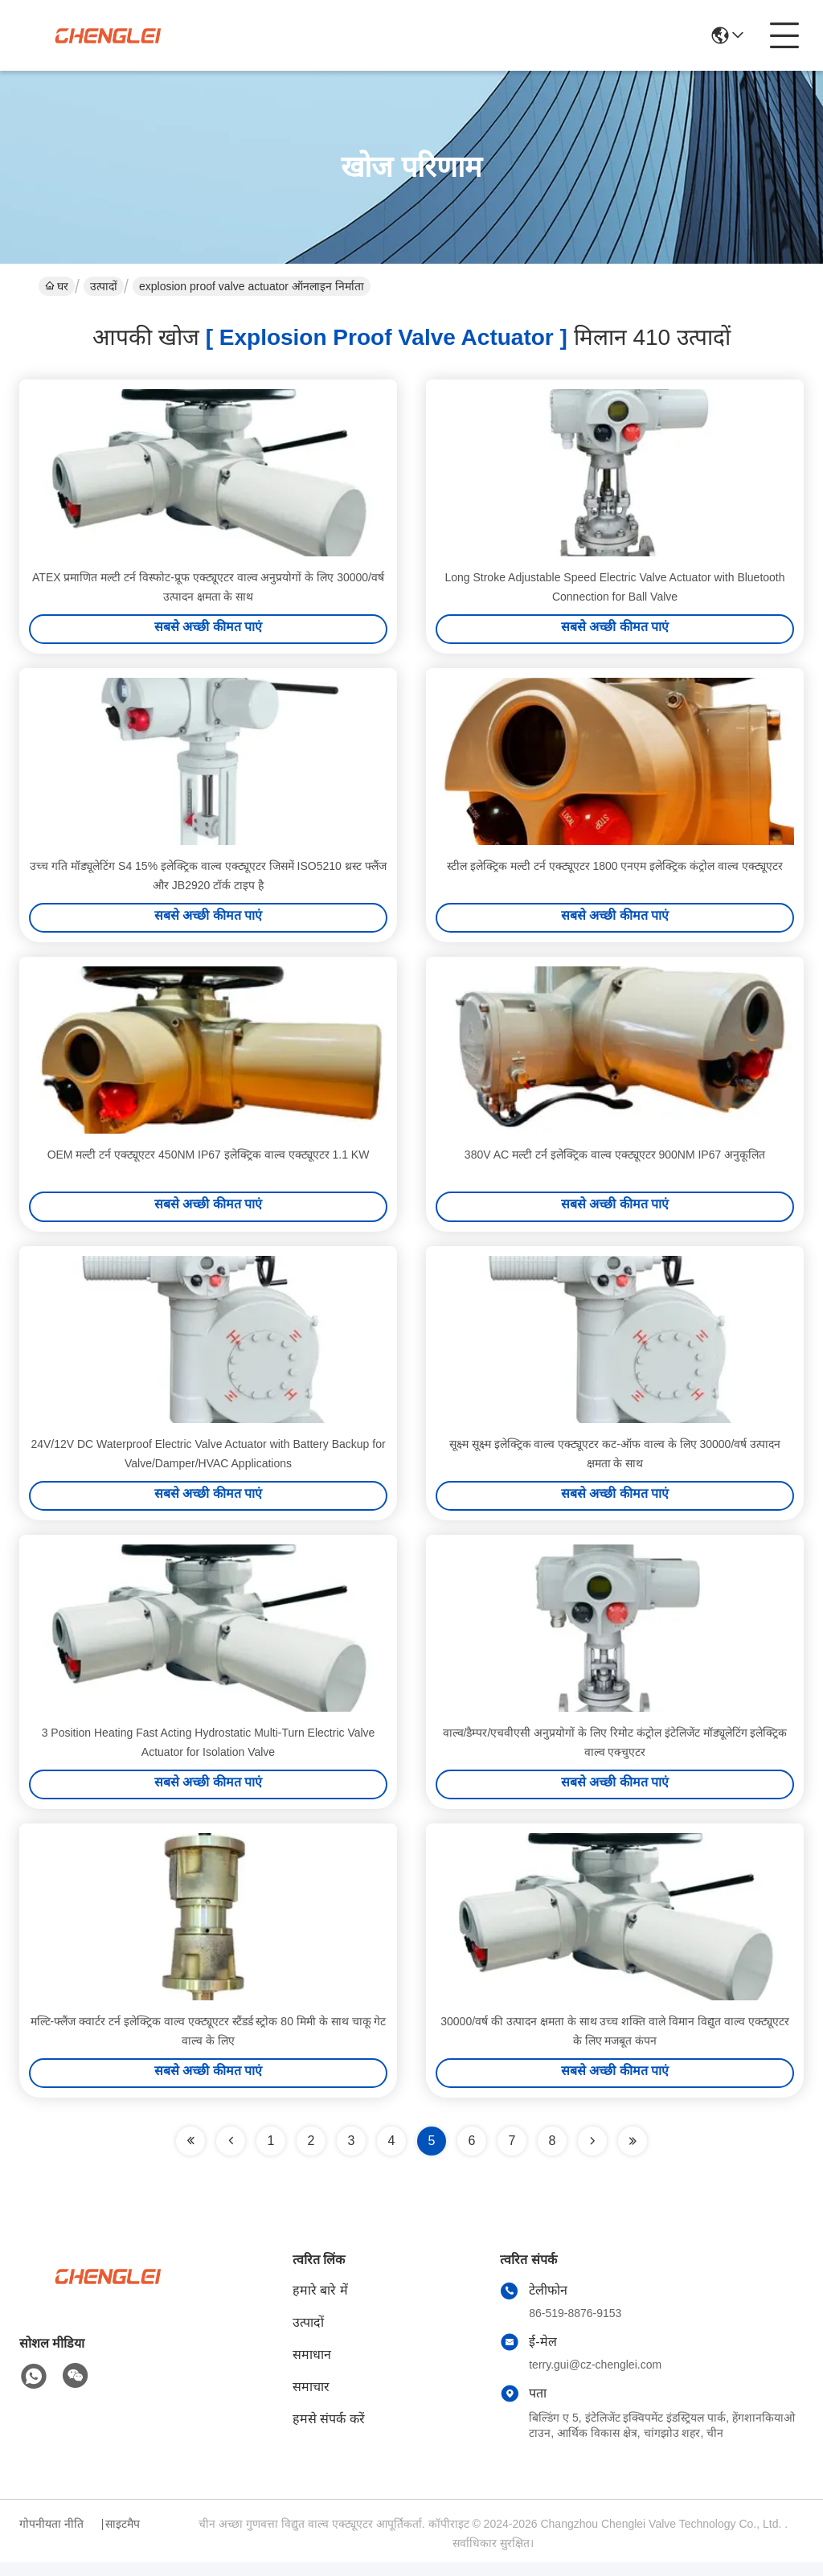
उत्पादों (103, 286)
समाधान (312, 2368)
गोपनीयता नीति (51, 2537)
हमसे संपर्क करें (329, 2432)
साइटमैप (122, 2537)
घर (56, 286)
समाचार (311, 2400)
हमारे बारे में (320, 2304)
